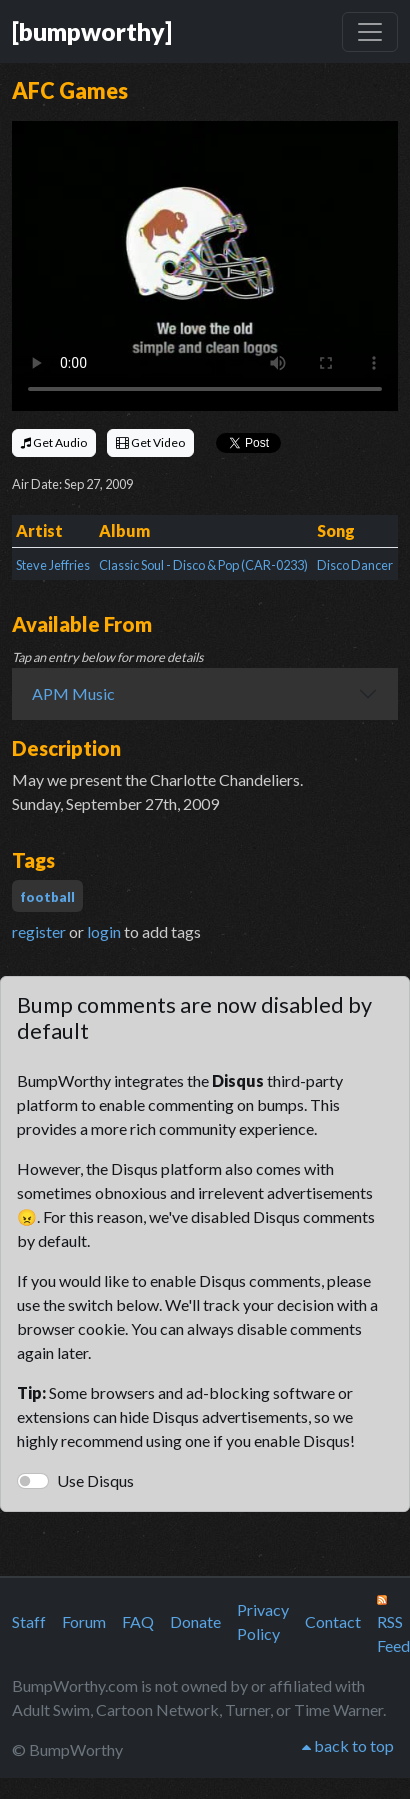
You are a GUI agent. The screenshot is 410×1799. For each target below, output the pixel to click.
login (104, 931)
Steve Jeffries (53, 565)
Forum (84, 1621)
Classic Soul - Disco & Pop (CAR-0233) (203, 565)
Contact (333, 1621)
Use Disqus (95, 1480)
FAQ (138, 1621)
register (39, 931)
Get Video (150, 442)
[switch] (33, 1481)
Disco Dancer (355, 565)
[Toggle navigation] (370, 32)
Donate (195, 1621)
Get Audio (54, 442)
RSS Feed (393, 1625)
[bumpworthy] (92, 31)
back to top (348, 1745)
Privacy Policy (263, 1621)
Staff (29, 1621)
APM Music (73, 693)
